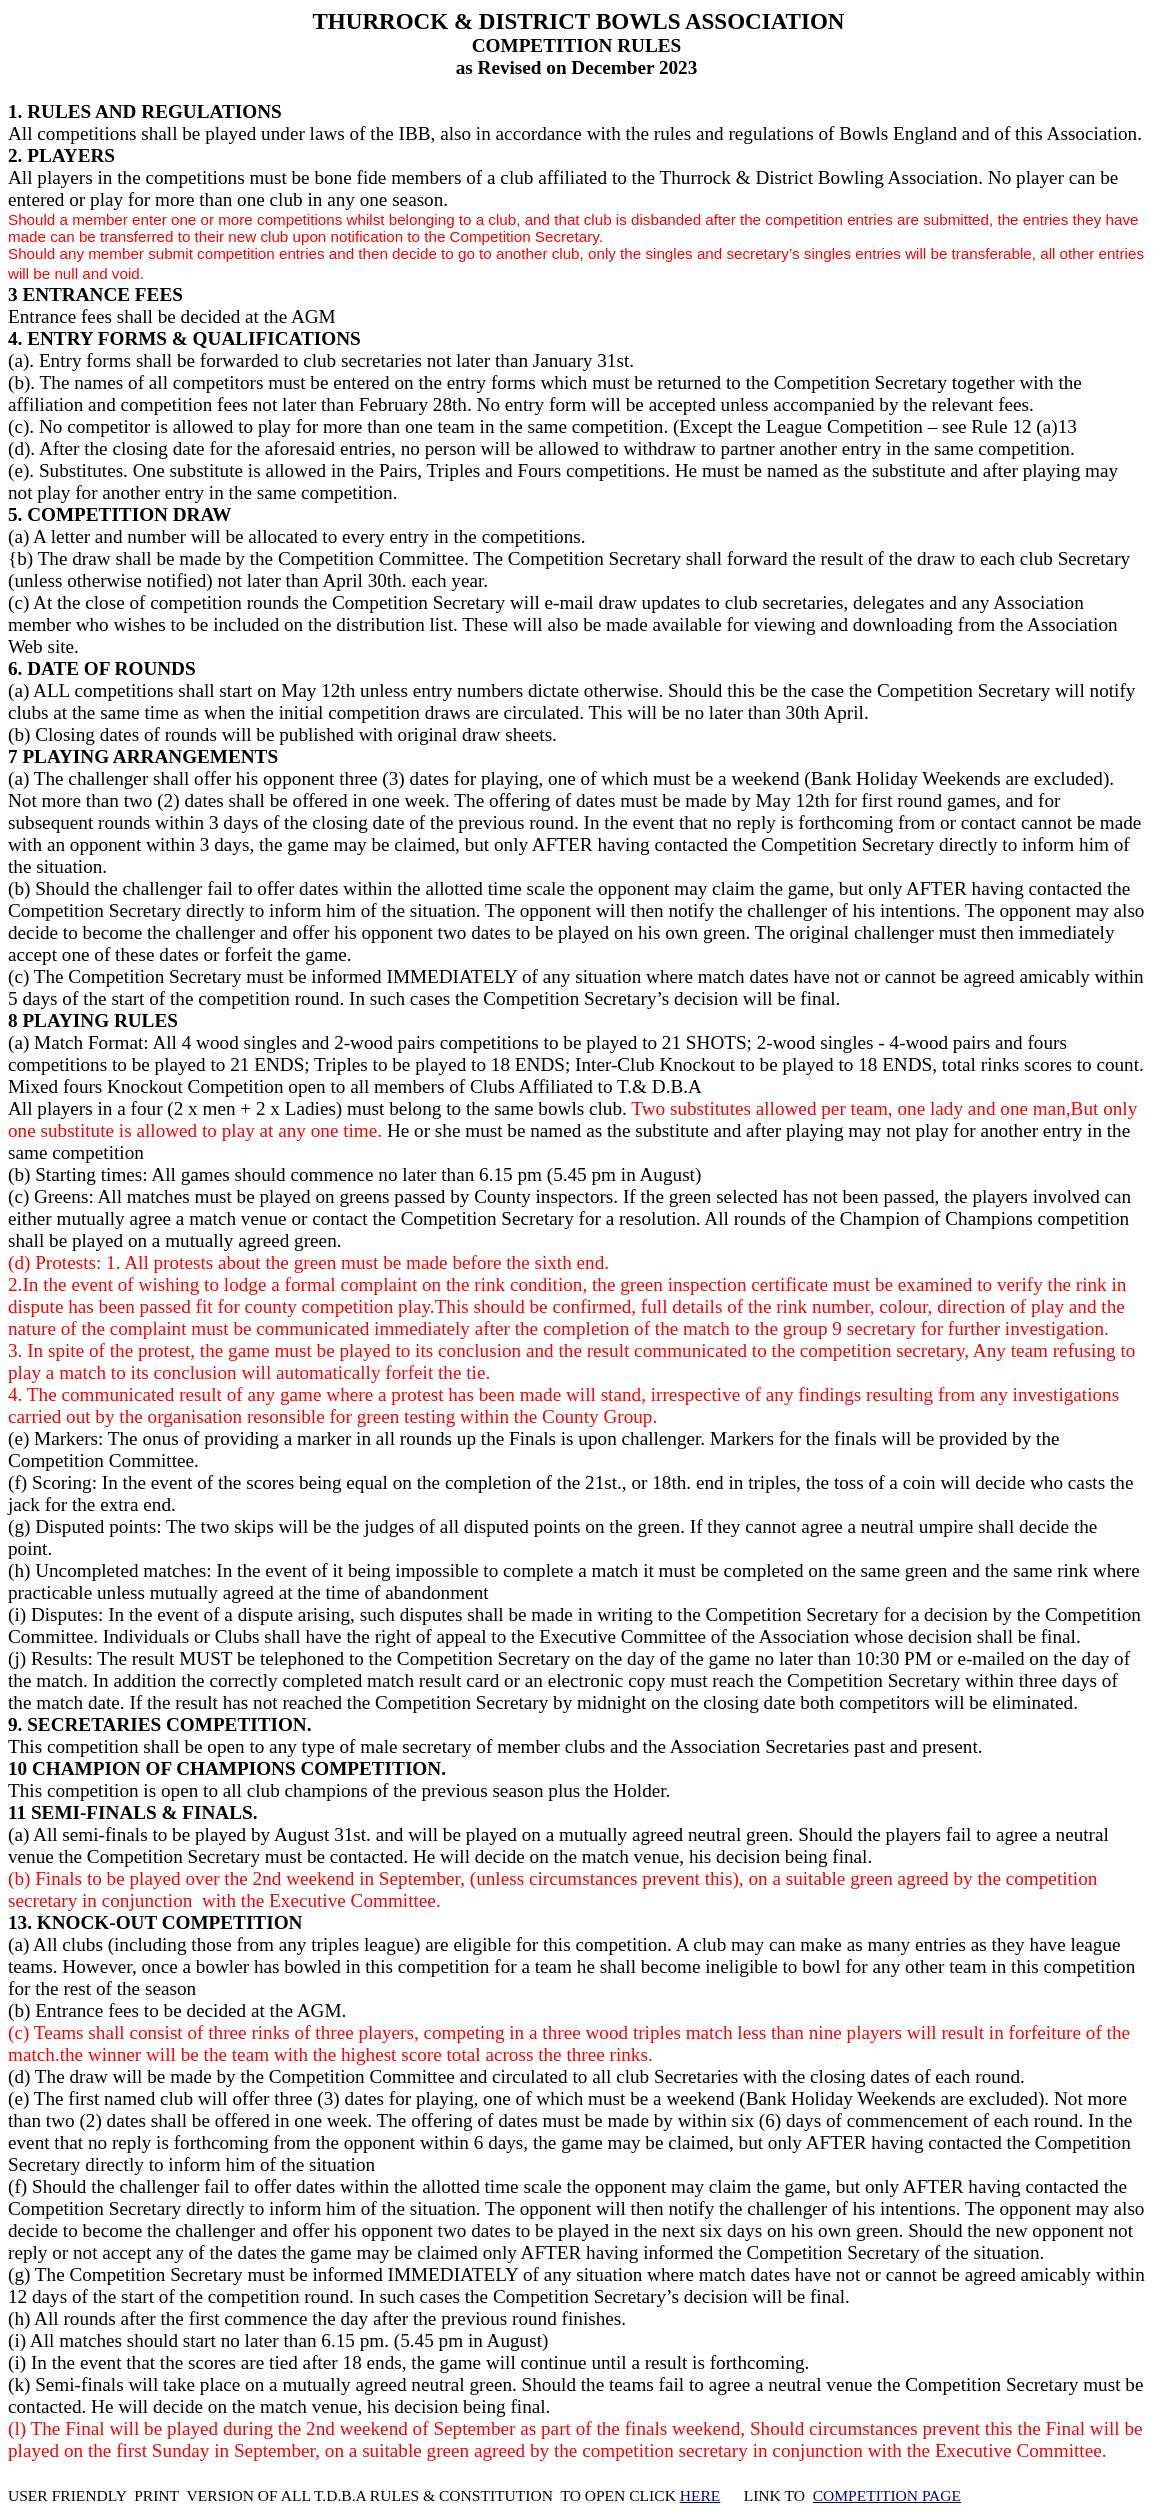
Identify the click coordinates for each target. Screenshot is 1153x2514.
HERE (700, 2495)
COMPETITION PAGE (887, 2495)
